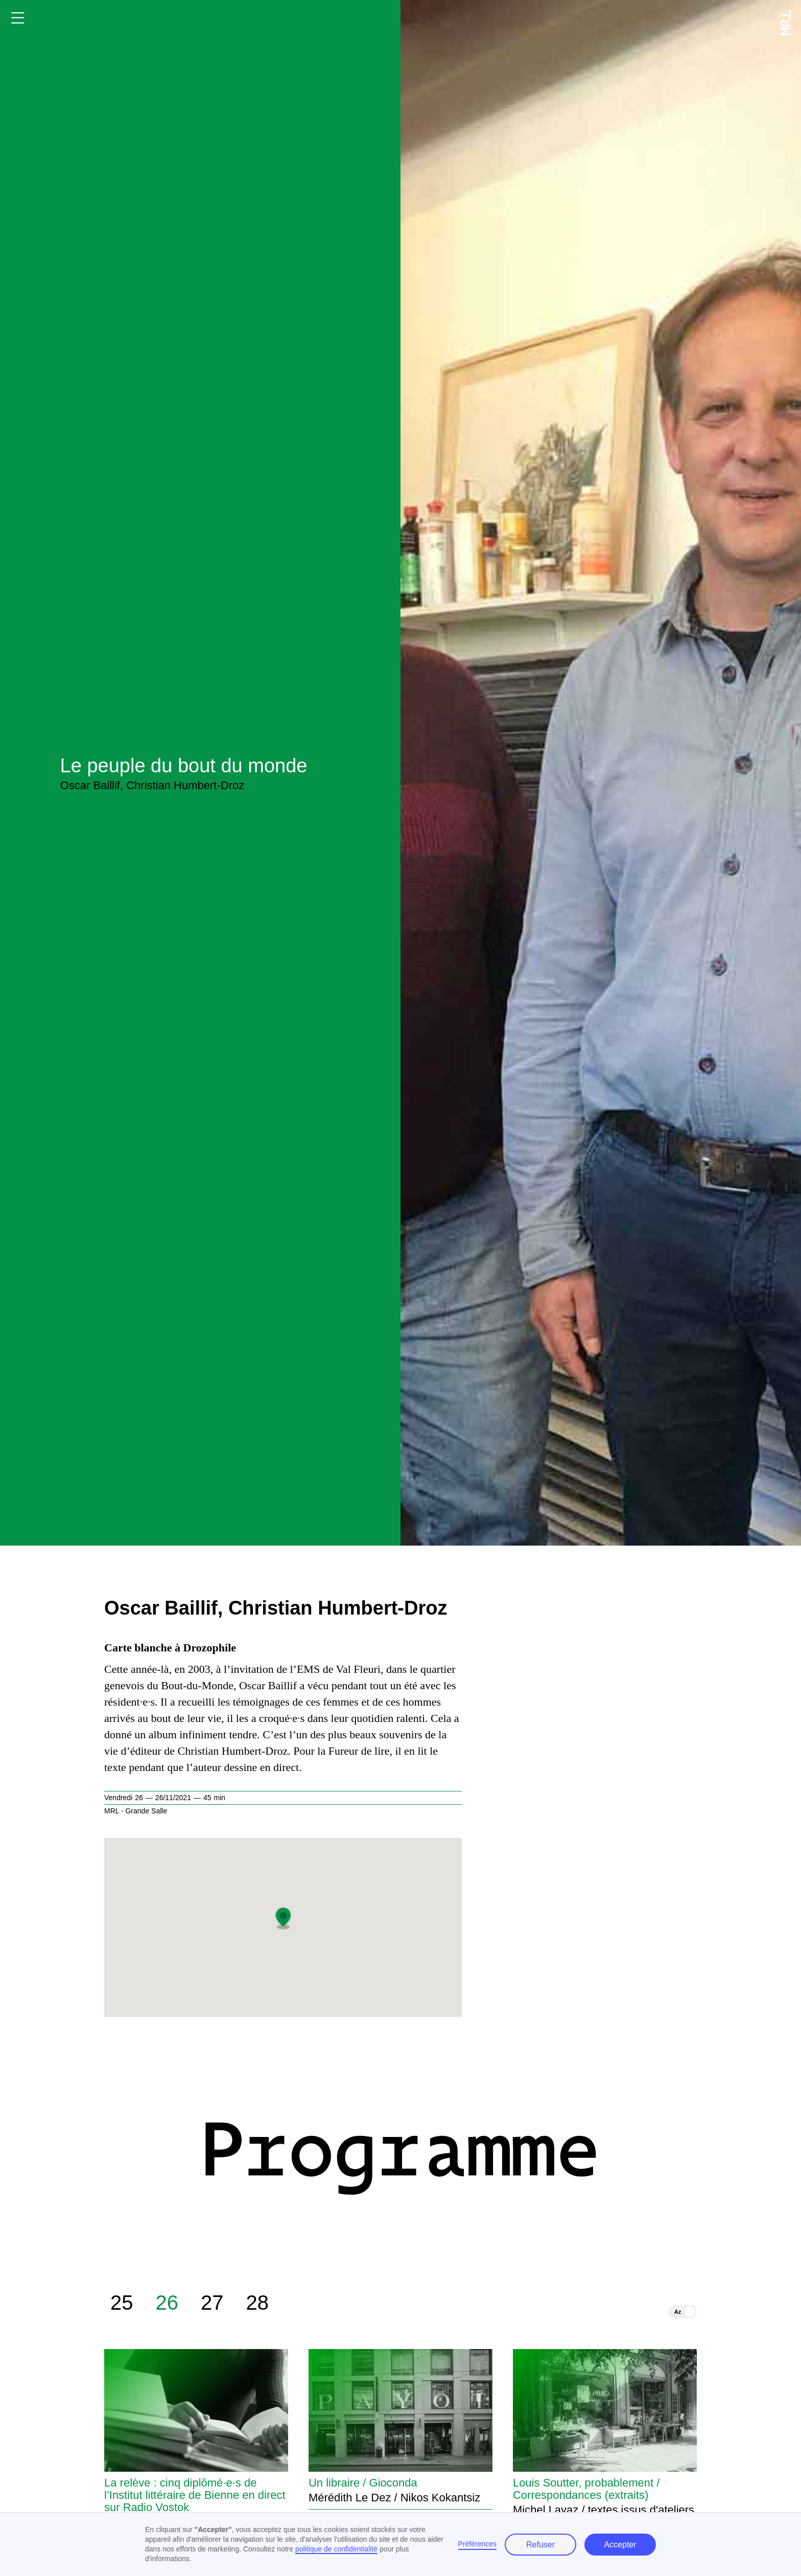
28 (257, 2305)
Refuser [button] (540, 2544)
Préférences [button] (477, 2544)
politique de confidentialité (336, 2549)
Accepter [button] (620, 2544)
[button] (283, 1917)
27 (212, 2305)
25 (121, 2305)
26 (167, 2305)
